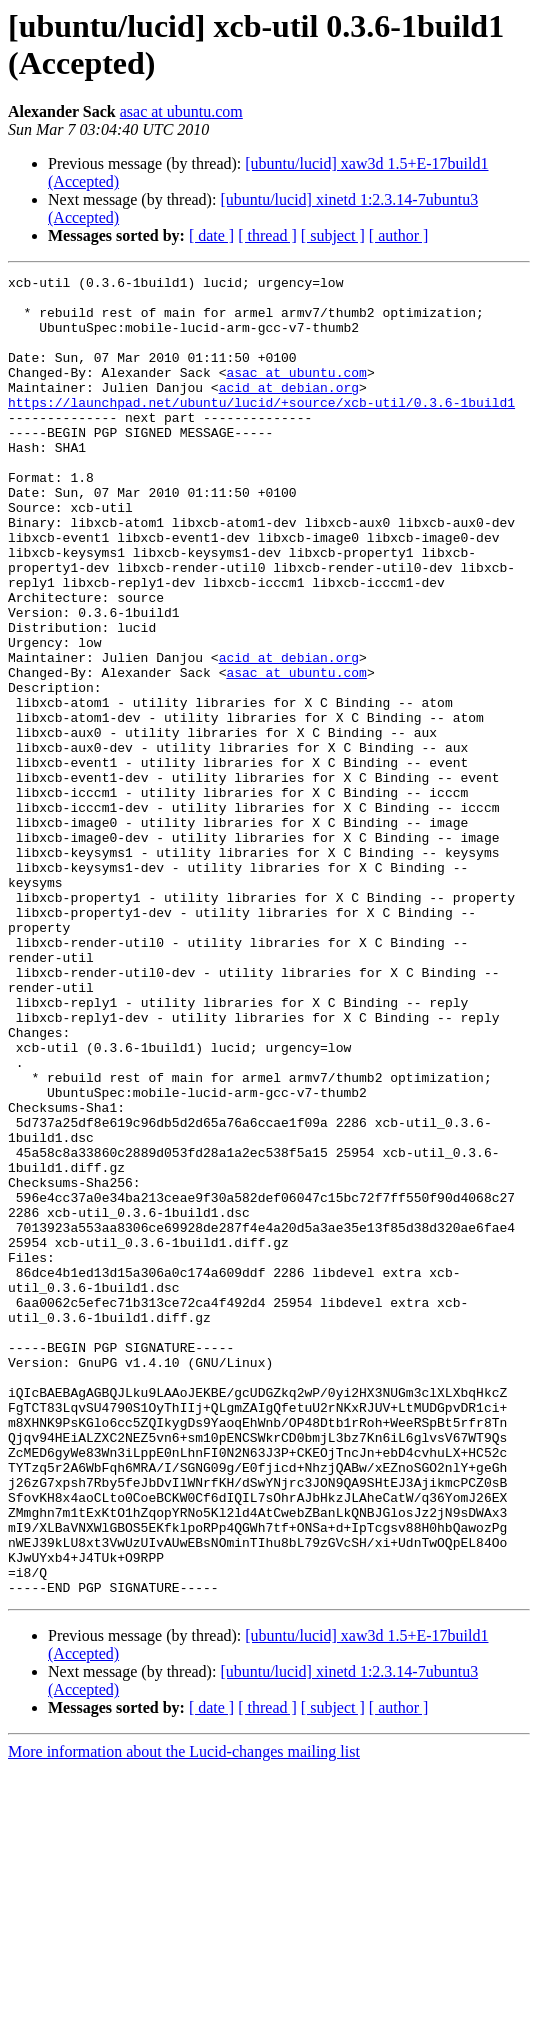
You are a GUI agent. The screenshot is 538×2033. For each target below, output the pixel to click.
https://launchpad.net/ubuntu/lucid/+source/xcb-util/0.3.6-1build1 (261, 429)
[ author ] (399, 235)
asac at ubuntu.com (181, 111)
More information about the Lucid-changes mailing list (184, 2015)
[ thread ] (267, 235)
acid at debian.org (289, 411)
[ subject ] (333, 235)
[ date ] (211, 235)
